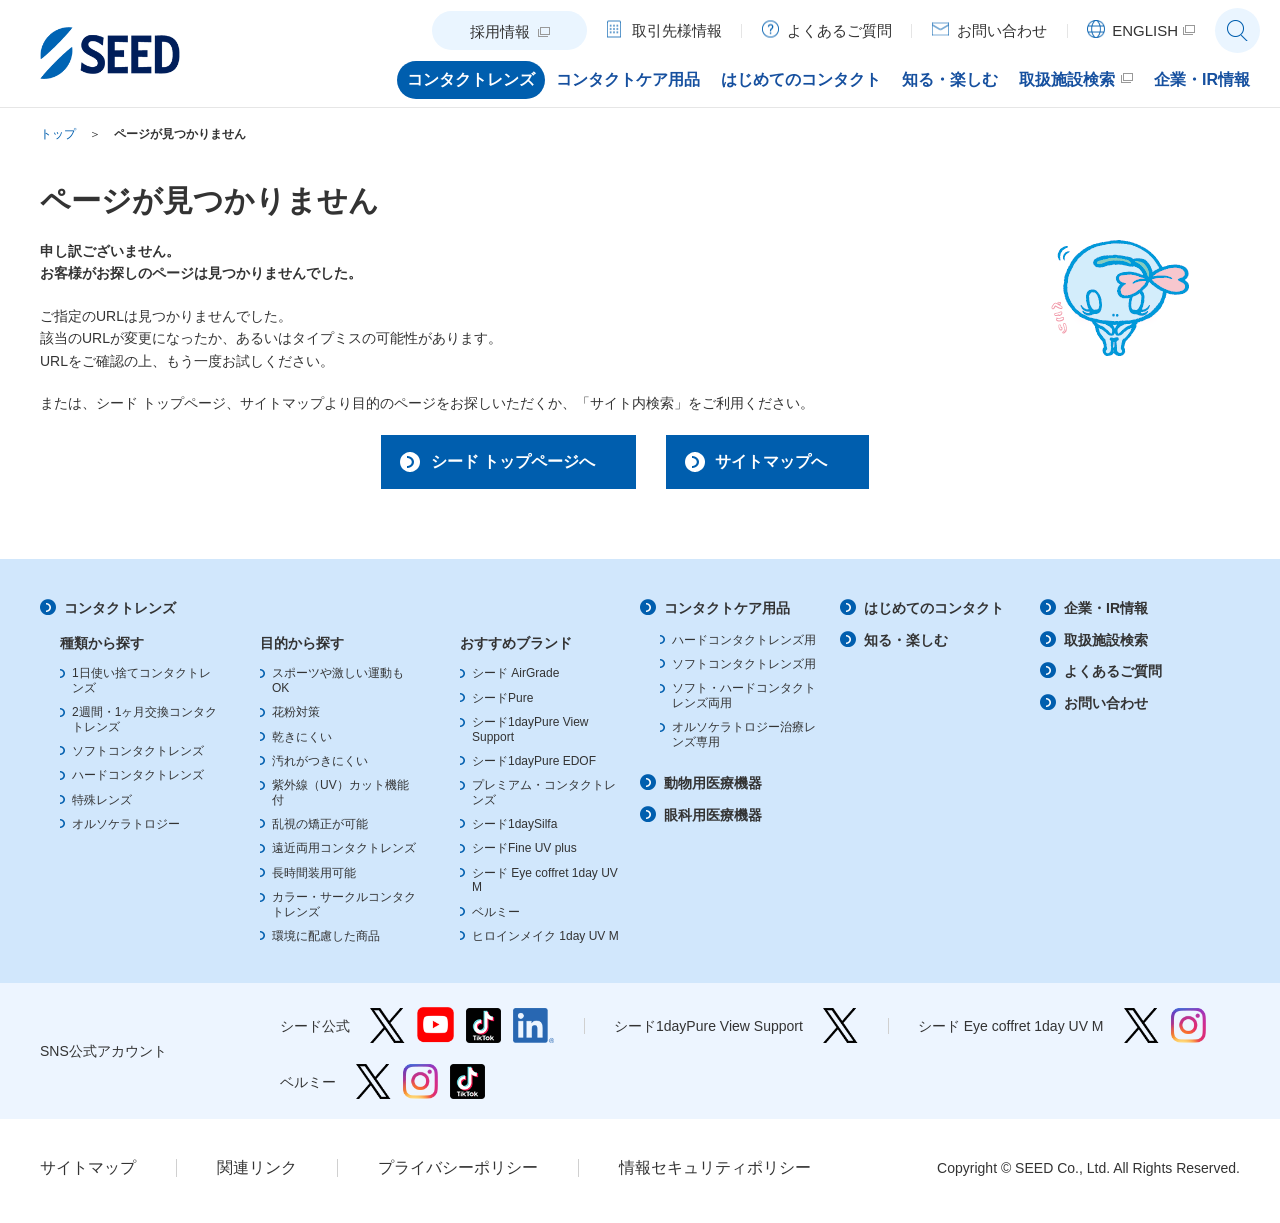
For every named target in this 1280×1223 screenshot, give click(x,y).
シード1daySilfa (514, 830)
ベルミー (496, 918)
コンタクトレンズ (120, 614)
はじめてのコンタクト (934, 614)
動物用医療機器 (713, 789)
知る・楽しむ (906, 646)
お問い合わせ (1106, 709)
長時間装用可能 (314, 879)
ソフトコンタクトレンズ (138, 757)
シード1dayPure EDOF (534, 767)
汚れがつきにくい (320, 767)
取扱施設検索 (1106, 646)
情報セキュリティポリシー (715, 1173)
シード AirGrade (515, 679)
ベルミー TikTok (467, 1087)
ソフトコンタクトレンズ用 (744, 670)
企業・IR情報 (1106, 614)
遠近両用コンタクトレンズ (344, 854)
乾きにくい (302, 743)
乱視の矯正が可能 (320, 830)
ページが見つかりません (180, 134)
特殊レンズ (102, 806)
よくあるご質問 (1113, 677)
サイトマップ (88, 1173)
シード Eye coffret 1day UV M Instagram (1188, 1031)
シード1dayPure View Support (840, 1031)
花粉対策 (296, 718)
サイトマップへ (783, 464)
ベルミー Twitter (373, 1087)
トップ (58, 134)
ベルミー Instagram (420, 1087)
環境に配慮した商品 (326, 942)
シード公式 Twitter (387, 1031)
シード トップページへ (496, 464)
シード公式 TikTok (483, 1031)
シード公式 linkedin (533, 1031)
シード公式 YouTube (435, 1031)
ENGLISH (1145, 30)
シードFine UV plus (524, 854)
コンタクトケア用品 (727, 614)
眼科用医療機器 (713, 821)
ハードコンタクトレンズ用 (744, 646)
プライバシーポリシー (458, 1173)
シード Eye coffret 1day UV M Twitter (1141, 1031)
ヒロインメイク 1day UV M (545, 942)
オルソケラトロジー (126, 830)
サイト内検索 (1237, 30)
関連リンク (257, 1173)
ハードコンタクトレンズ (138, 781)
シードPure (502, 704)
